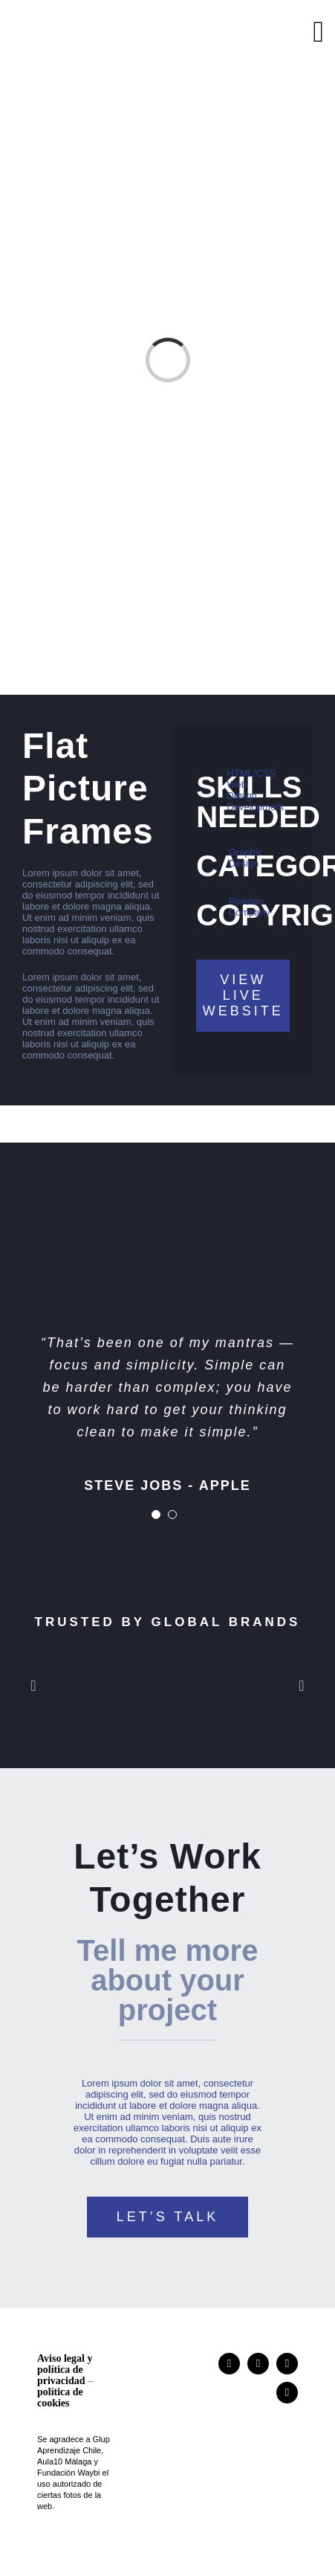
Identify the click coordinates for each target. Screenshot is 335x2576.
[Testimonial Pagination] (156, 1514)
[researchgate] (258, 2363)
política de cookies (60, 2397)
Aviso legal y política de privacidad (64, 2369)
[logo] (86, 24)
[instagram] (229, 2363)
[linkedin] (287, 2363)
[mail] (287, 2392)
